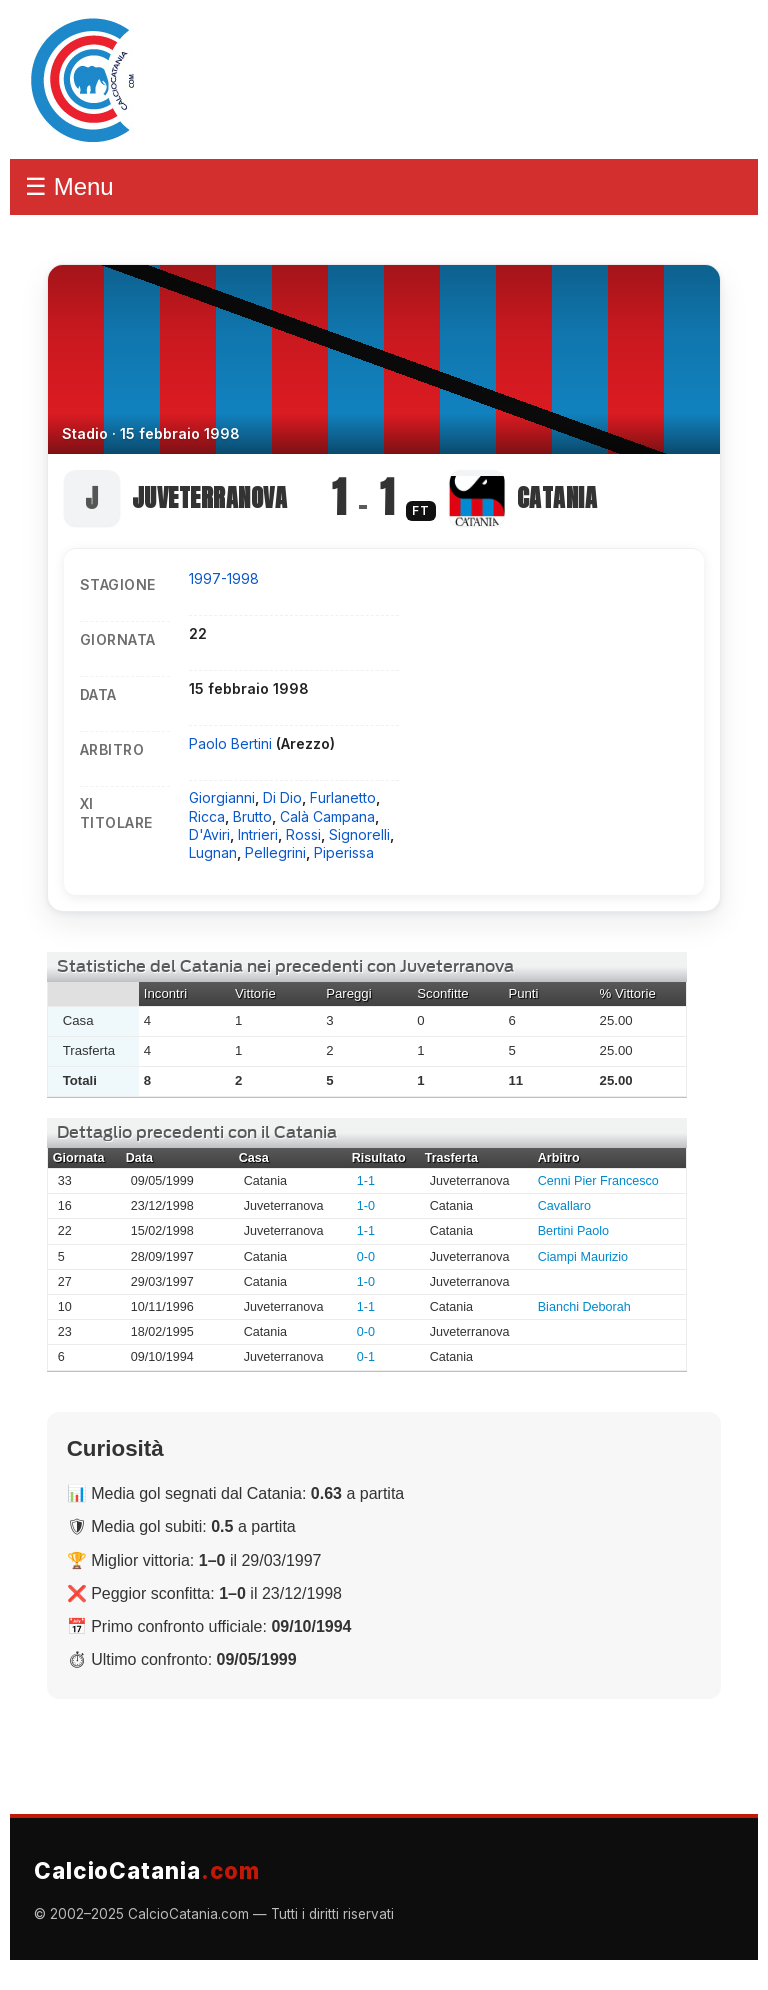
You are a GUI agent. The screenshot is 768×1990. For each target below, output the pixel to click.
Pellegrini (275, 852)
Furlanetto (343, 797)
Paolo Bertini (232, 743)
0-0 (366, 1257)
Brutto (252, 816)
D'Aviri (209, 834)
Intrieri (258, 834)
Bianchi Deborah (584, 1307)
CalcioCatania (147, 1870)
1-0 (366, 1206)
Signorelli (359, 834)
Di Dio (282, 797)
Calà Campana (327, 816)
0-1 (366, 1357)
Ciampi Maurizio (583, 1257)
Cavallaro (564, 1206)
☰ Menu (69, 186)
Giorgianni (222, 797)
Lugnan (213, 852)
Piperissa (344, 852)
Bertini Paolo (573, 1231)
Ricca (207, 816)
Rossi (303, 834)
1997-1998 (224, 578)
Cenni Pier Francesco (598, 1181)
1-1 (366, 1181)
